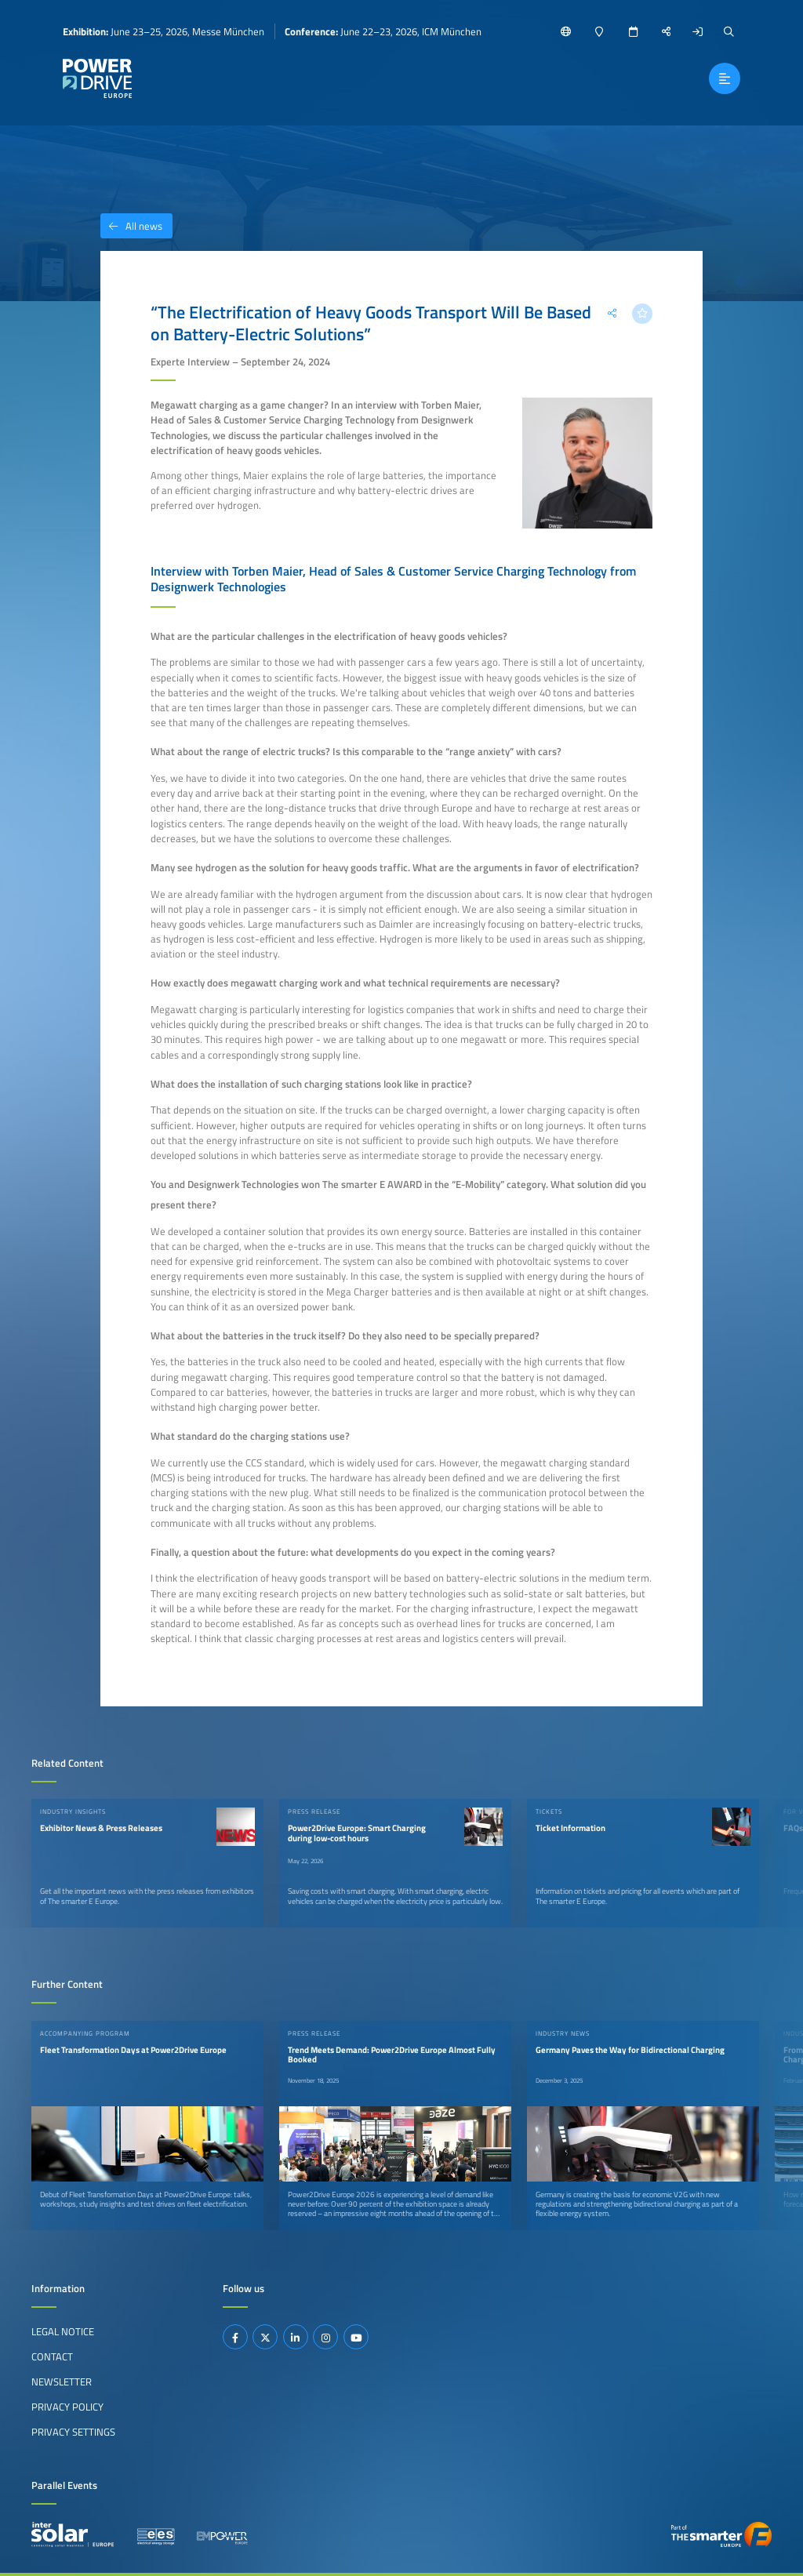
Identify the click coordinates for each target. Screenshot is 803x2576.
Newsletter (61, 2381)
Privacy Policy (67, 2406)
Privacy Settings (73, 2432)
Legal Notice (62, 2331)
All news (131, 226)
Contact (52, 2356)
